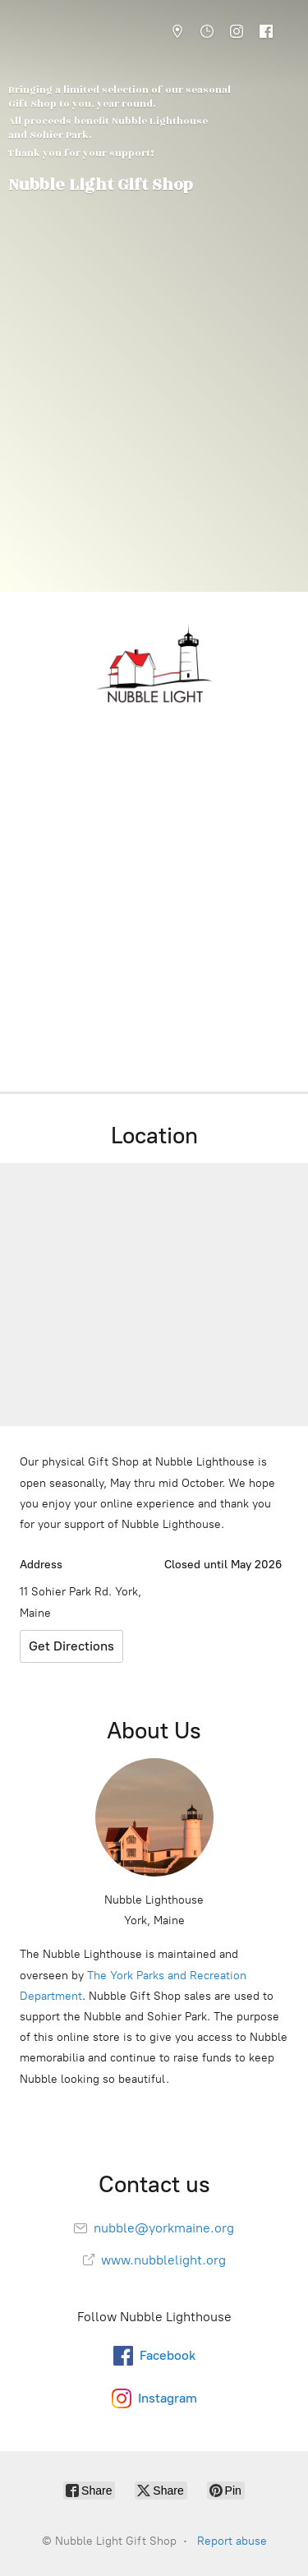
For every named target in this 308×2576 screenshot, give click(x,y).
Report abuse (232, 2541)
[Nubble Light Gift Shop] (154, 664)
